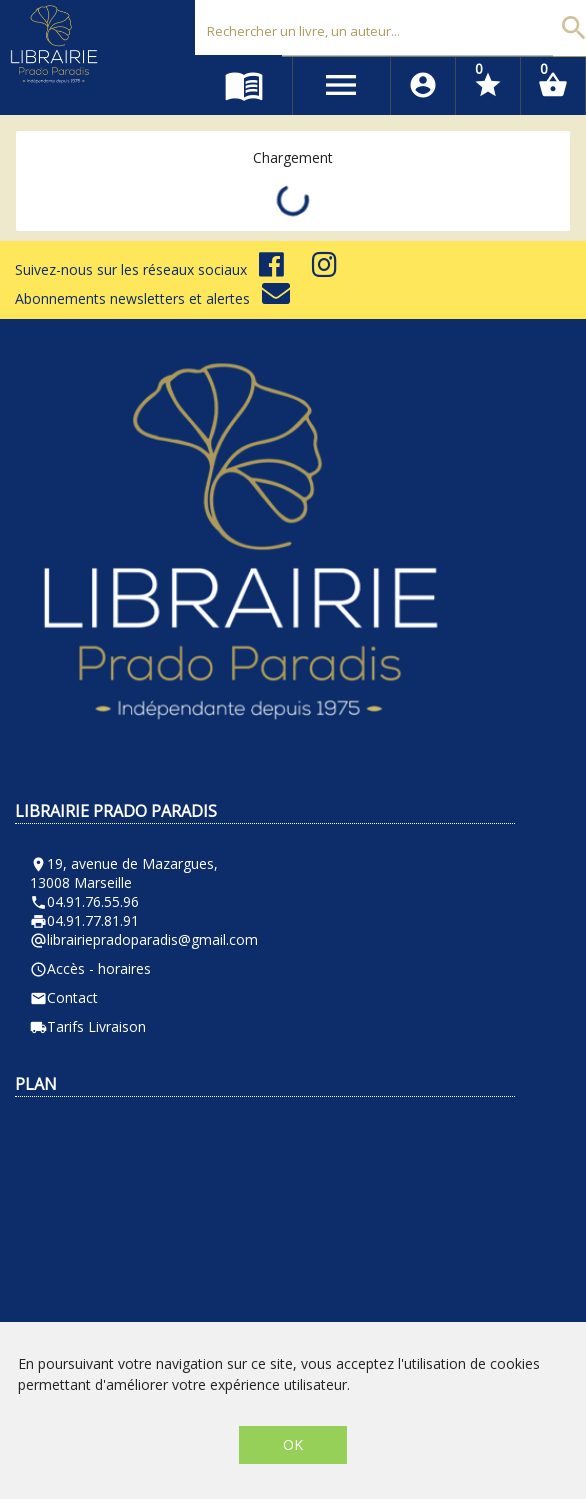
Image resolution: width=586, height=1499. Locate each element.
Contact (64, 997)
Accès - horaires (90, 968)
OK (293, 1444)
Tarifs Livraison (88, 1026)
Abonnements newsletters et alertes (152, 298)
